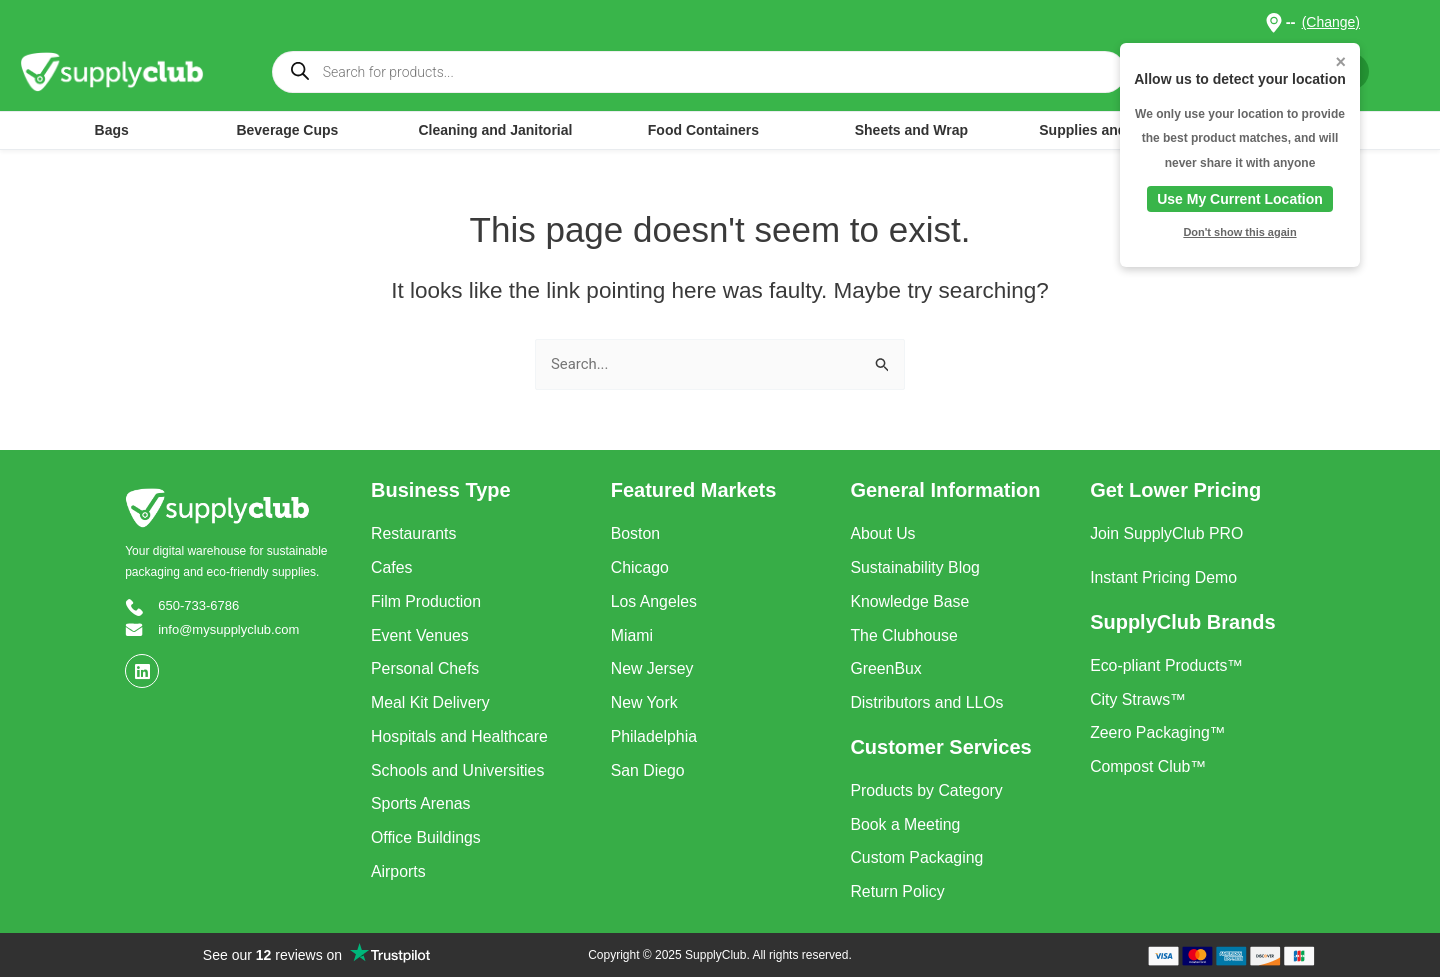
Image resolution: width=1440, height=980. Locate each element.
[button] (1273, 22)
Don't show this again (1239, 232)
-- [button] (1291, 21)
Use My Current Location (1240, 199)
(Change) (1331, 22)
